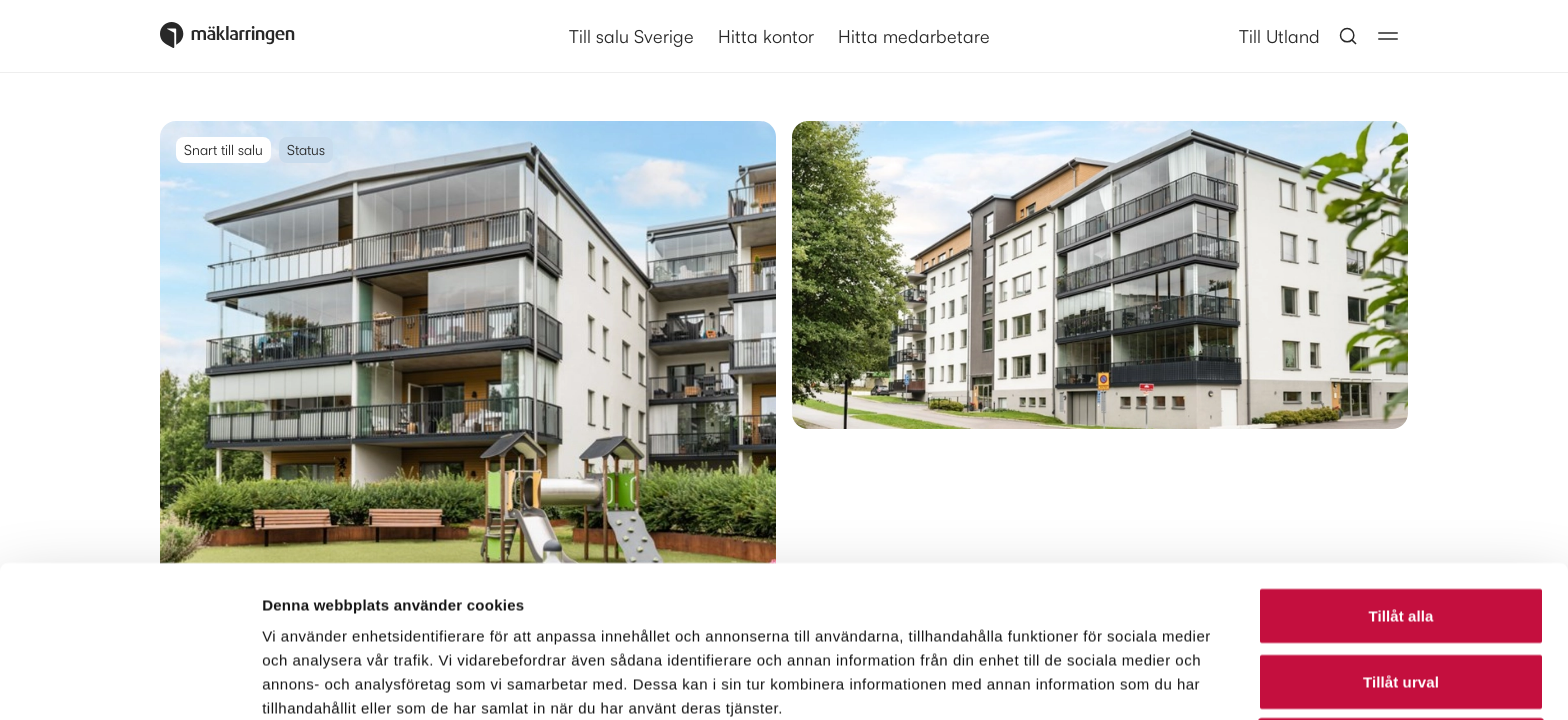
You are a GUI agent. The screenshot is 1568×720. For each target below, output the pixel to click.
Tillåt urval (1401, 539)
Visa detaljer (1086, 680)
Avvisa (1401, 604)
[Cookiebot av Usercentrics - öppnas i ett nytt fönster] (129, 681)
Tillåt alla (1400, 473)
